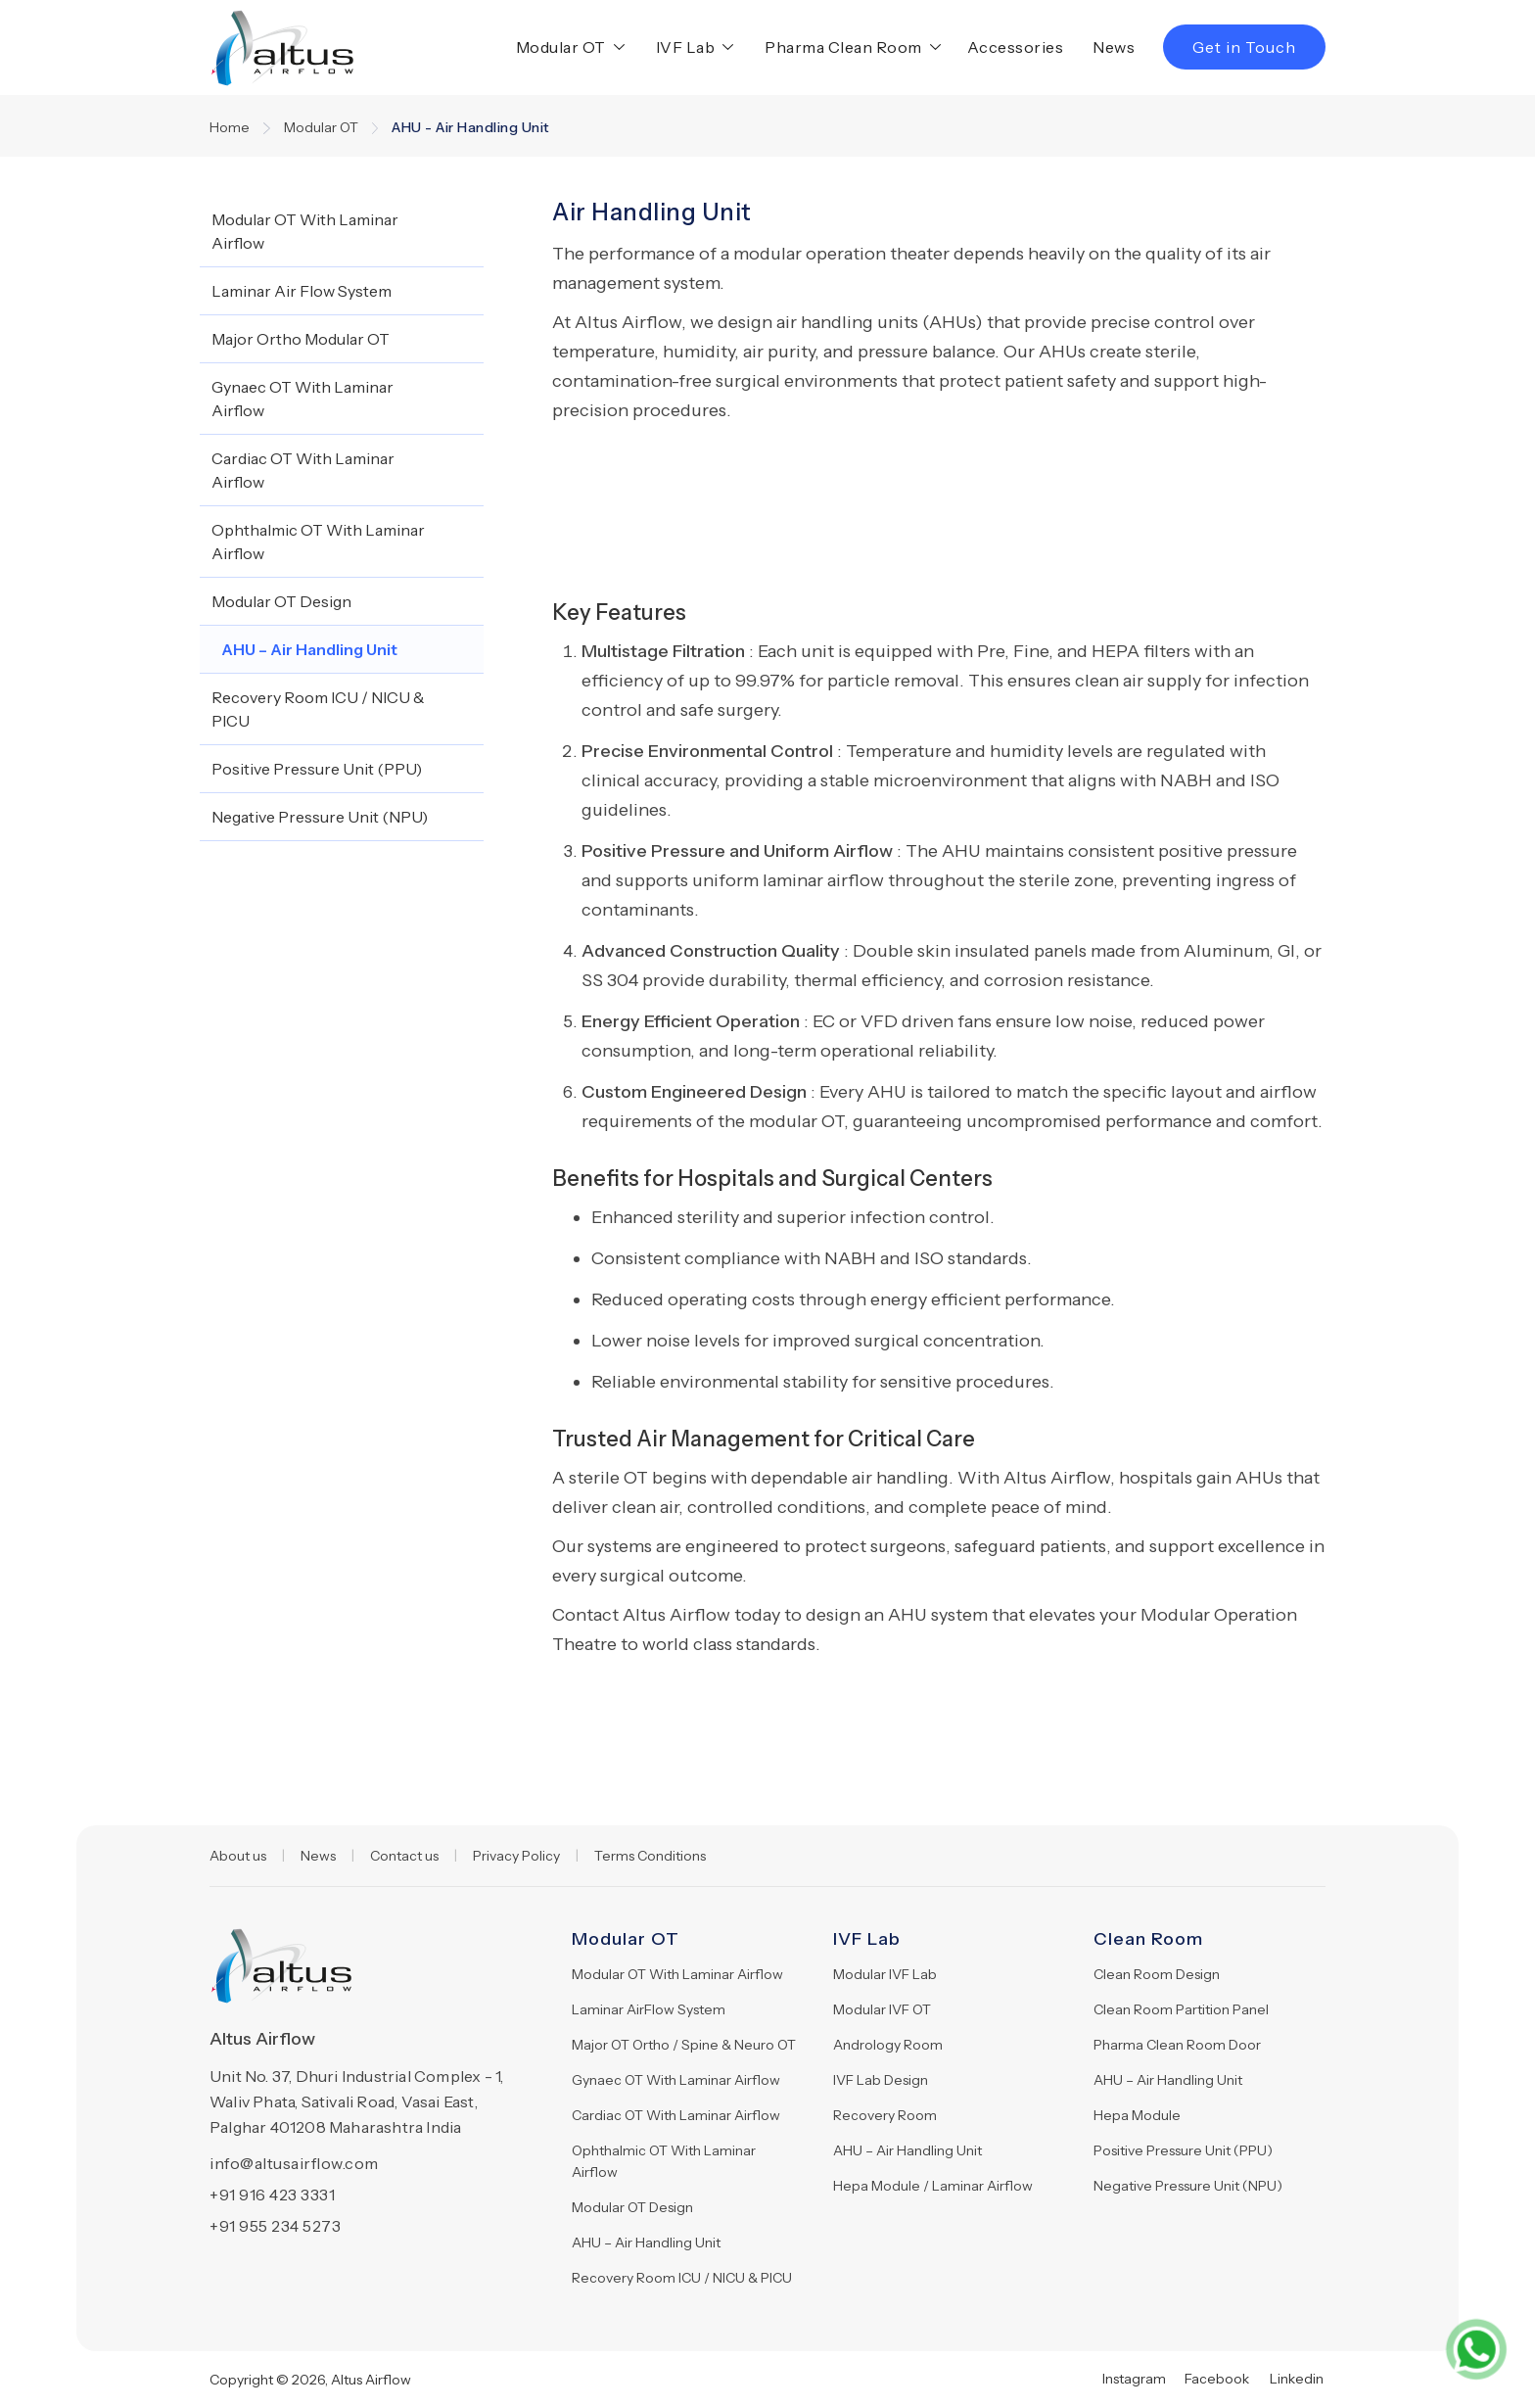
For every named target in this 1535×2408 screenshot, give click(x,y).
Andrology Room (888, 2045)
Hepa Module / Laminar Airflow (933, 2186)
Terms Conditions (650, 1856)
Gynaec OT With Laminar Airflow (676, 2080)
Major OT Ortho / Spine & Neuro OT (684, 2045)
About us (237, 1856)
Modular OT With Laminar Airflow (677, 1974)
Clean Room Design (1156, 1974)
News (1114, 47)
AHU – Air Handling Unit (646, 2242)
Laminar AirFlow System (648, 2009)
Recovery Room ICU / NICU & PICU (682, 2278)
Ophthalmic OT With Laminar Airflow (664, 2161)
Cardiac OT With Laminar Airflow (676, 2115)
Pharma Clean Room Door (1177, 2045)
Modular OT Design (632, 2207)
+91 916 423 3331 (272, 2194)
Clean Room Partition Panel (1181, 2009)
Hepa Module (1137, 2115)
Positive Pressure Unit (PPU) (1183, 2150)
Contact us (404, 1856)
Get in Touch (1244, 47)
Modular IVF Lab (885, 1974)
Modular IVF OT (882, 2009)
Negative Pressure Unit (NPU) (1187, 2186)
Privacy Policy (516, 1856)
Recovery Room (885, 2115)
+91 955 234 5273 (275, 2226)
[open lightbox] (676, 454)
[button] (566, 47)
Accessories (1015, 47)
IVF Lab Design (880, 2080)
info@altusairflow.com (294, 2163)
